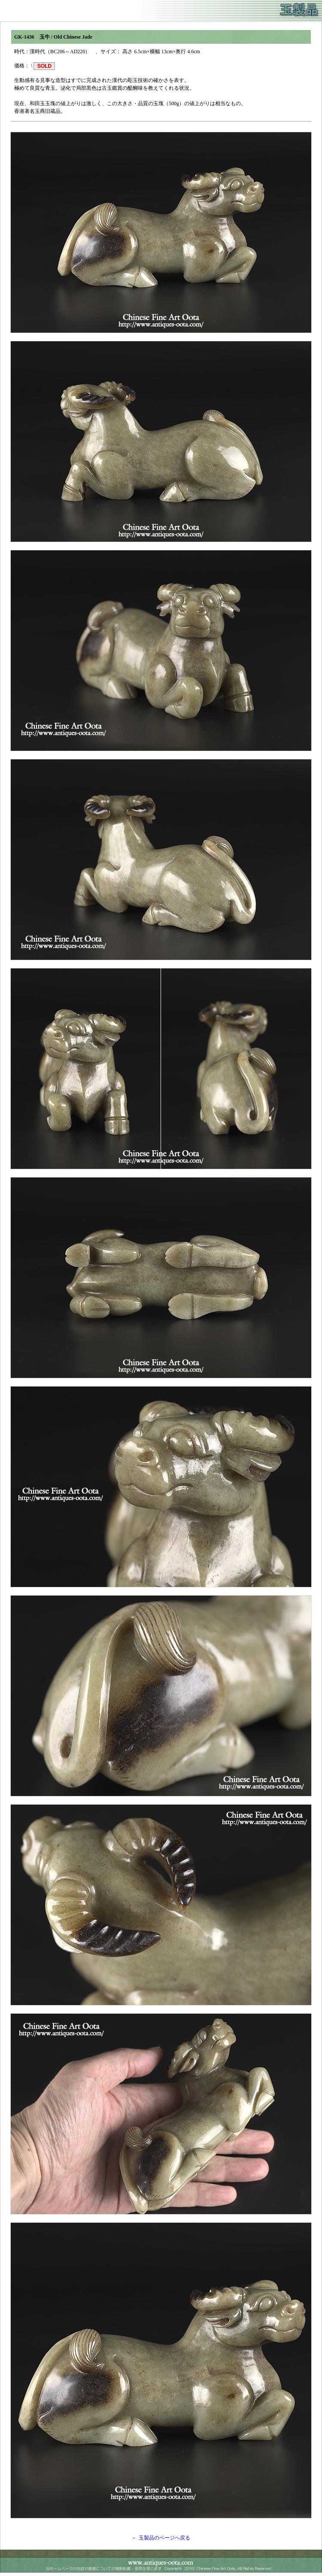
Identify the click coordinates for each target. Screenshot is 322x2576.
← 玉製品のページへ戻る (161, 2538)
